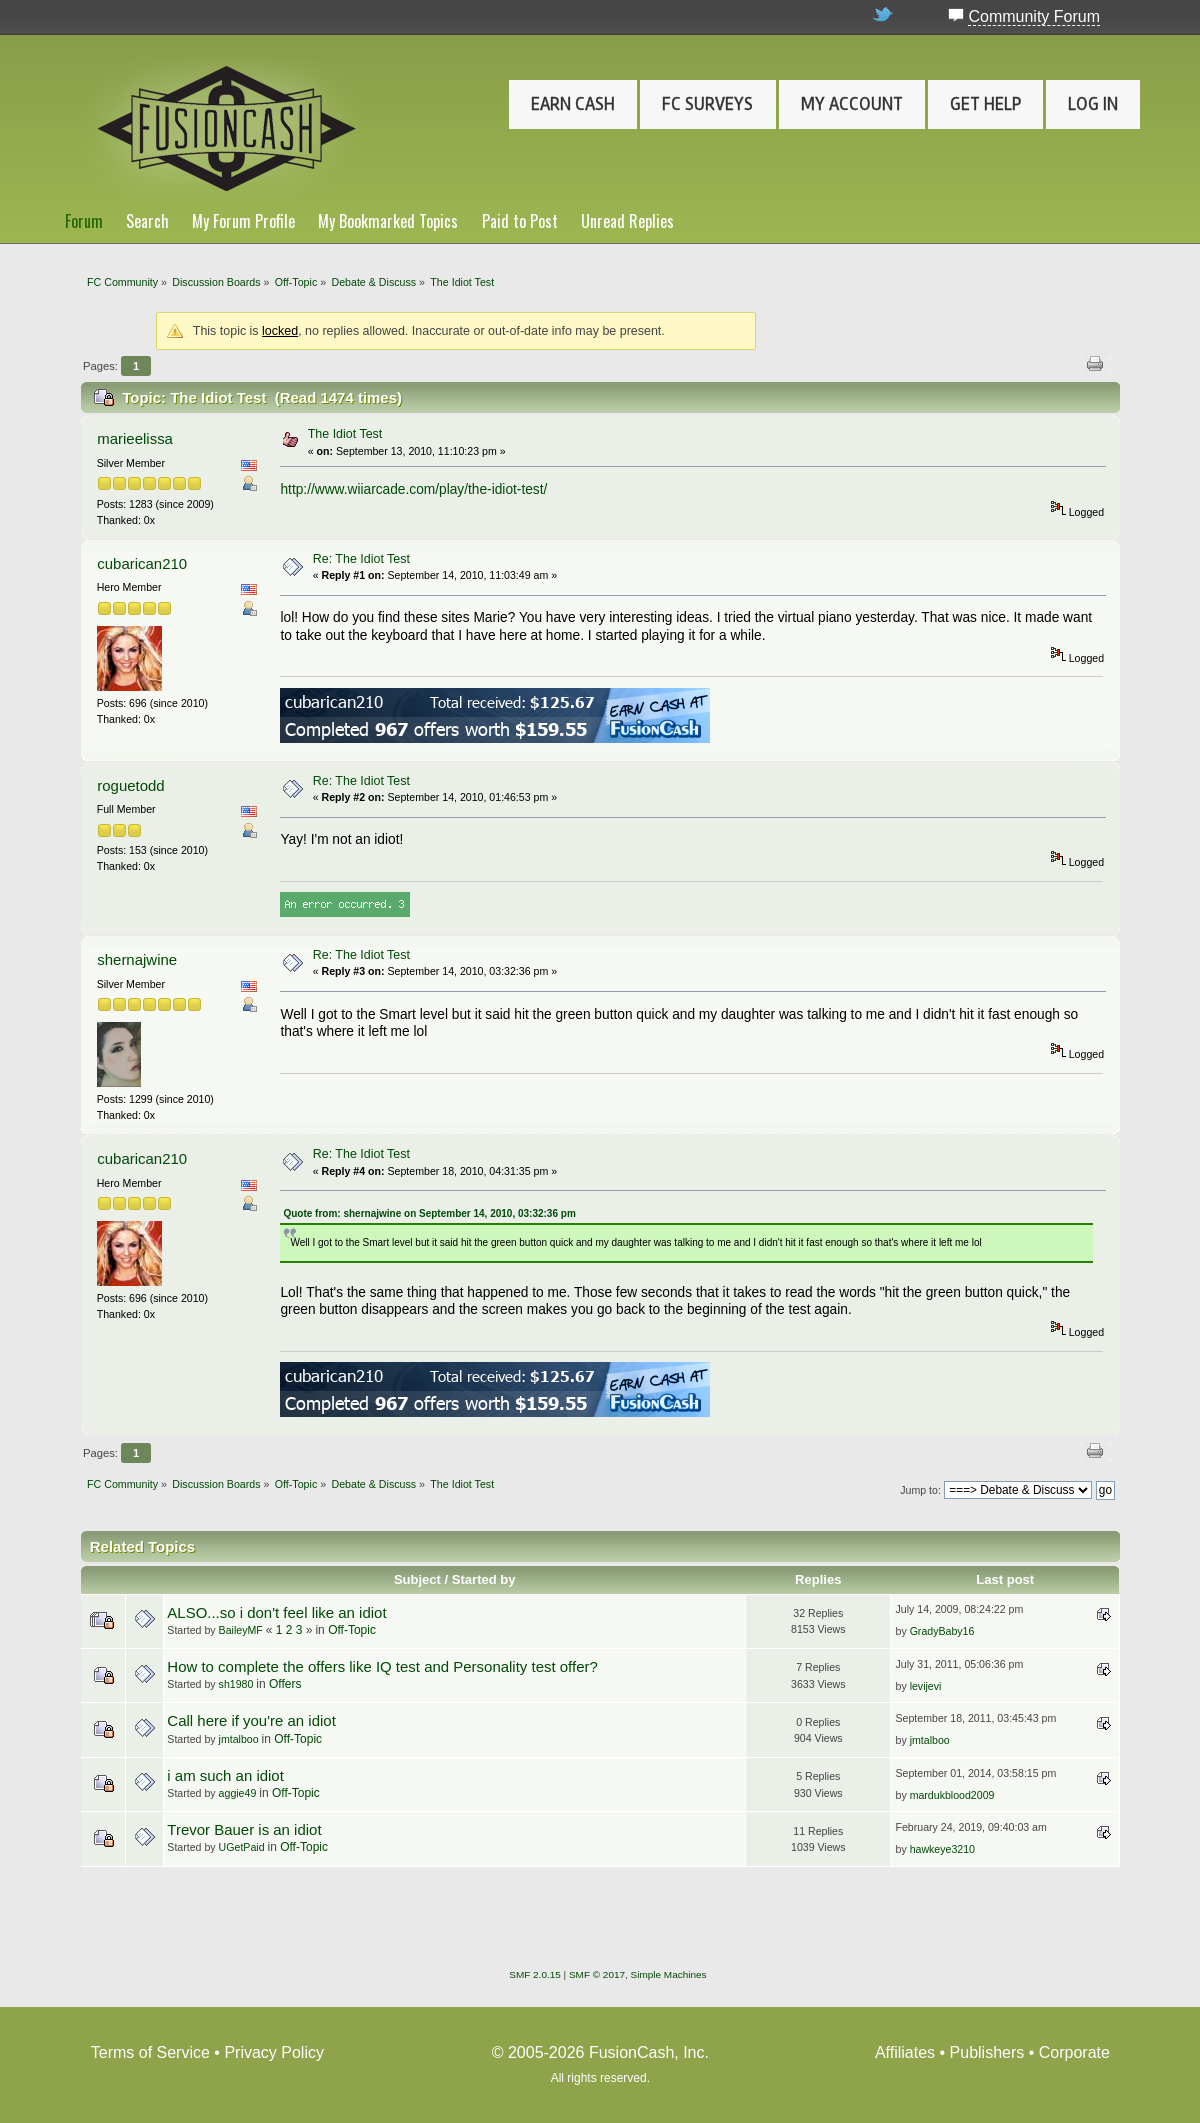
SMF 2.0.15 (535, 1974)
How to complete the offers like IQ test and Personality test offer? (382, 1666)
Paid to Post (520, 221)
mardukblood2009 (952, 1795)
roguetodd (130, 785)
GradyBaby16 (942, 1631)
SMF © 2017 (597, 1974)
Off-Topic (352, 1630)
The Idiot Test (345, 434)
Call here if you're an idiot (251, 1720)
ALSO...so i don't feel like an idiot (276, 1612)
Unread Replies (627, 221)
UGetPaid (242, 1847)
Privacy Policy (274, 2052)
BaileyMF (241, 1630)
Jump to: (920, 1490)
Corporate (1074, 2052)
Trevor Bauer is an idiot (244, 1829)
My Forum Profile (243, 221)
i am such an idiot (225, 1775)
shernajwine (137, 959)
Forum (84, 221)
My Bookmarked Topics (388, 221)
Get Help (985, 104)
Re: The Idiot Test (361, 559)
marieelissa (135, 438)
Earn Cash (573, 104)
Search (147, 221)
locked (280, 331)
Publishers (987, 2052)
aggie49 (238, 1793)
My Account (852, 104)
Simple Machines (669, 1974)
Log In (1093, 104)
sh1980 (236, 1684)
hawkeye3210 (942, 1849)
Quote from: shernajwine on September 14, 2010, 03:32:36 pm (429, 1213)
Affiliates (905, 2052)
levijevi (926, 1686)
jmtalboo (239, 1739)
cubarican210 (142, 563)
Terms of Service (150, 2052)
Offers (285, 1684)
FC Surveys (707, 104)
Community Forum (1034, 16)
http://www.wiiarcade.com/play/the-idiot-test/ (413, 489)
